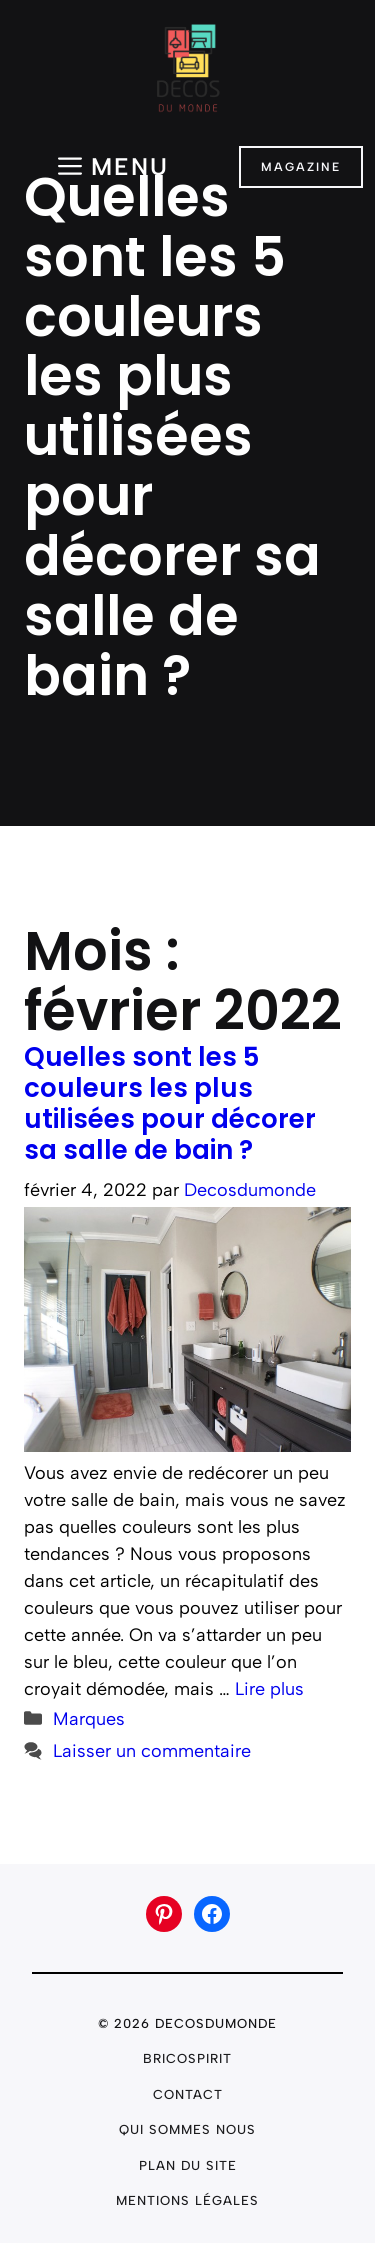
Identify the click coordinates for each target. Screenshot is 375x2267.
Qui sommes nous (187, 2129)
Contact (188, 2094)
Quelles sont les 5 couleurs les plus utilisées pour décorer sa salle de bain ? (170, 1103)
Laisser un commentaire (152, 1751)
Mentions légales (187, 2200)
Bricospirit (187, 2058)
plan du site (188, 2165)
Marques (89, 1719)
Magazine (301, 167)
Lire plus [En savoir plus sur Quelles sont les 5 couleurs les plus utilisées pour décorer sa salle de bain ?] (269, 1689)
